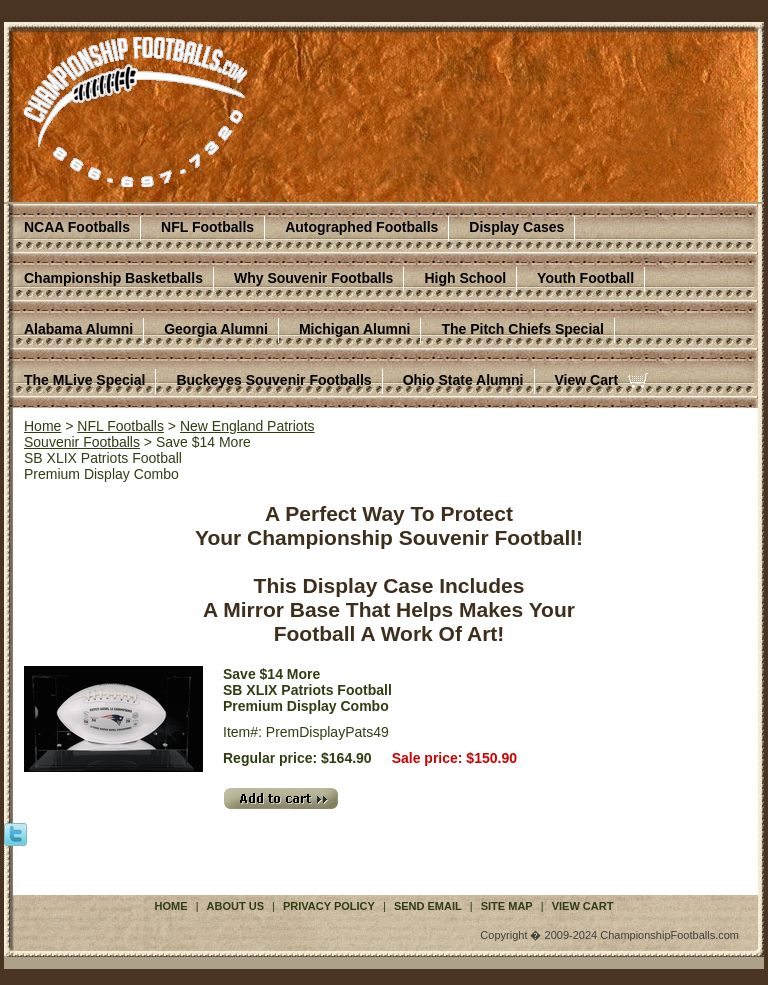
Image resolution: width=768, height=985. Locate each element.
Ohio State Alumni (463, 380)
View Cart (587, 380)
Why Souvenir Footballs (313, 278)
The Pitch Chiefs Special (522, 329)
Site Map (507, 906)
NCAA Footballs (77, 227)
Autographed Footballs (361, 227)
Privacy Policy (329, 906)
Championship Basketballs (113, 278)
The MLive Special (84, 380)
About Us (235, 906)
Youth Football (585, 278)
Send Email (428, 906)
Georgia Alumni (216, 329)
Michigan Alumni (354, 329)
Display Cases (516, 227)
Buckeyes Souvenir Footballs (273, 380)
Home (42, 426)
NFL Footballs (207, 227)
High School (465, 278)
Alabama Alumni (78, 329)
